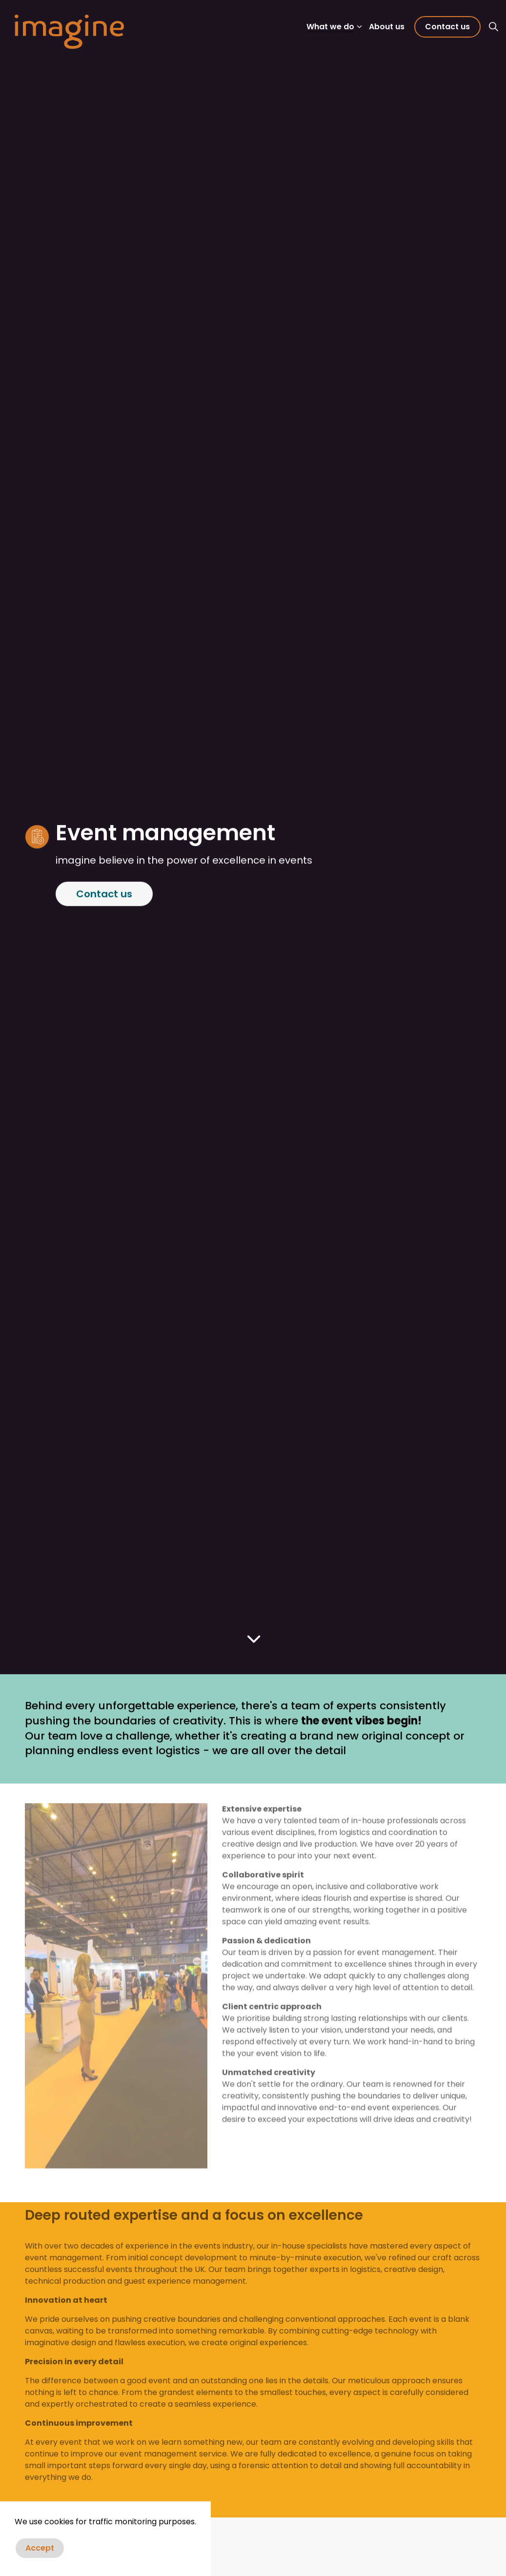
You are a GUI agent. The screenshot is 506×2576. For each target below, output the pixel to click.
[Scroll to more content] (253, 1639)
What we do (330, 26)
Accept (40, 2548)
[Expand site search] (493, 27)
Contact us (447, 27)
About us (387, 26)
